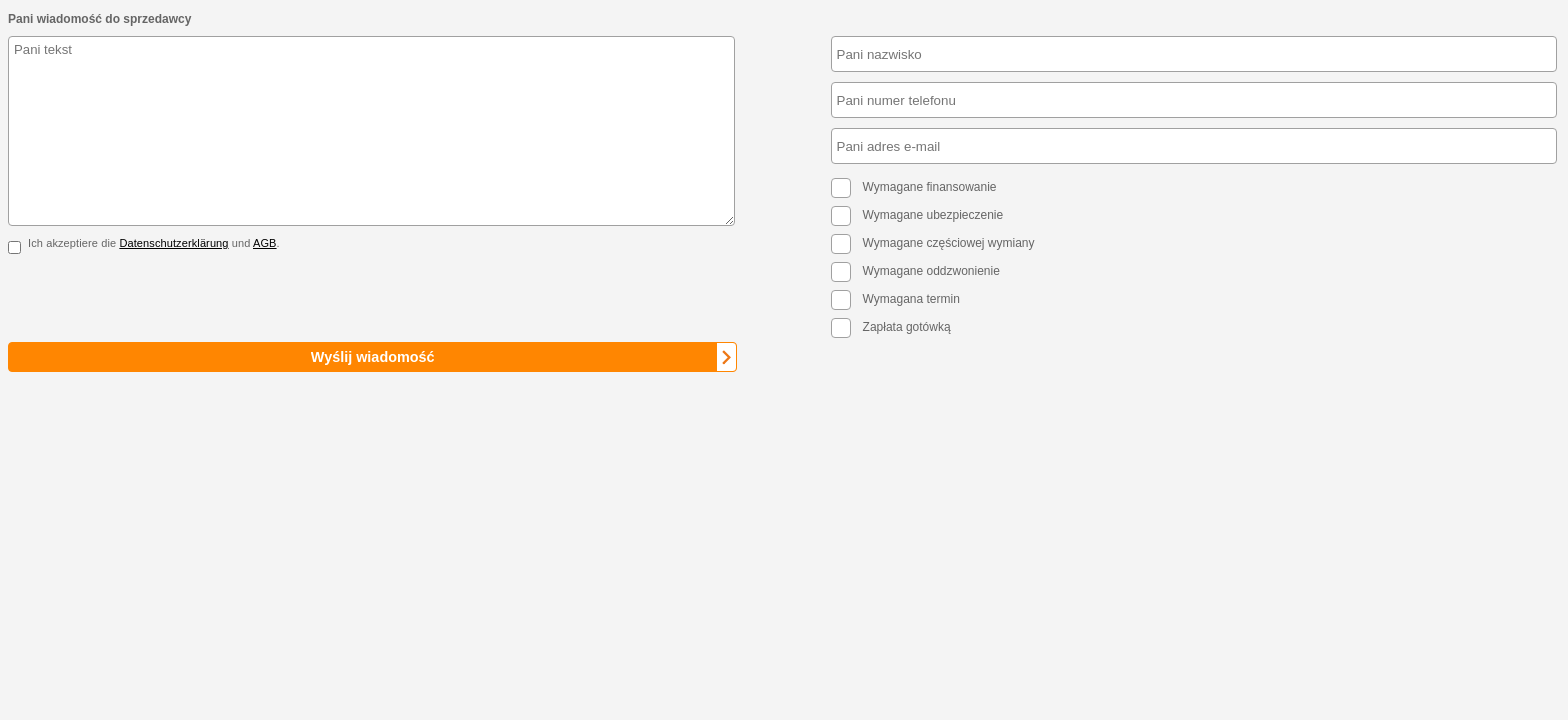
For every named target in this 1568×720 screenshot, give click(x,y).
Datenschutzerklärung (173, 243)
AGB (265, 243)
